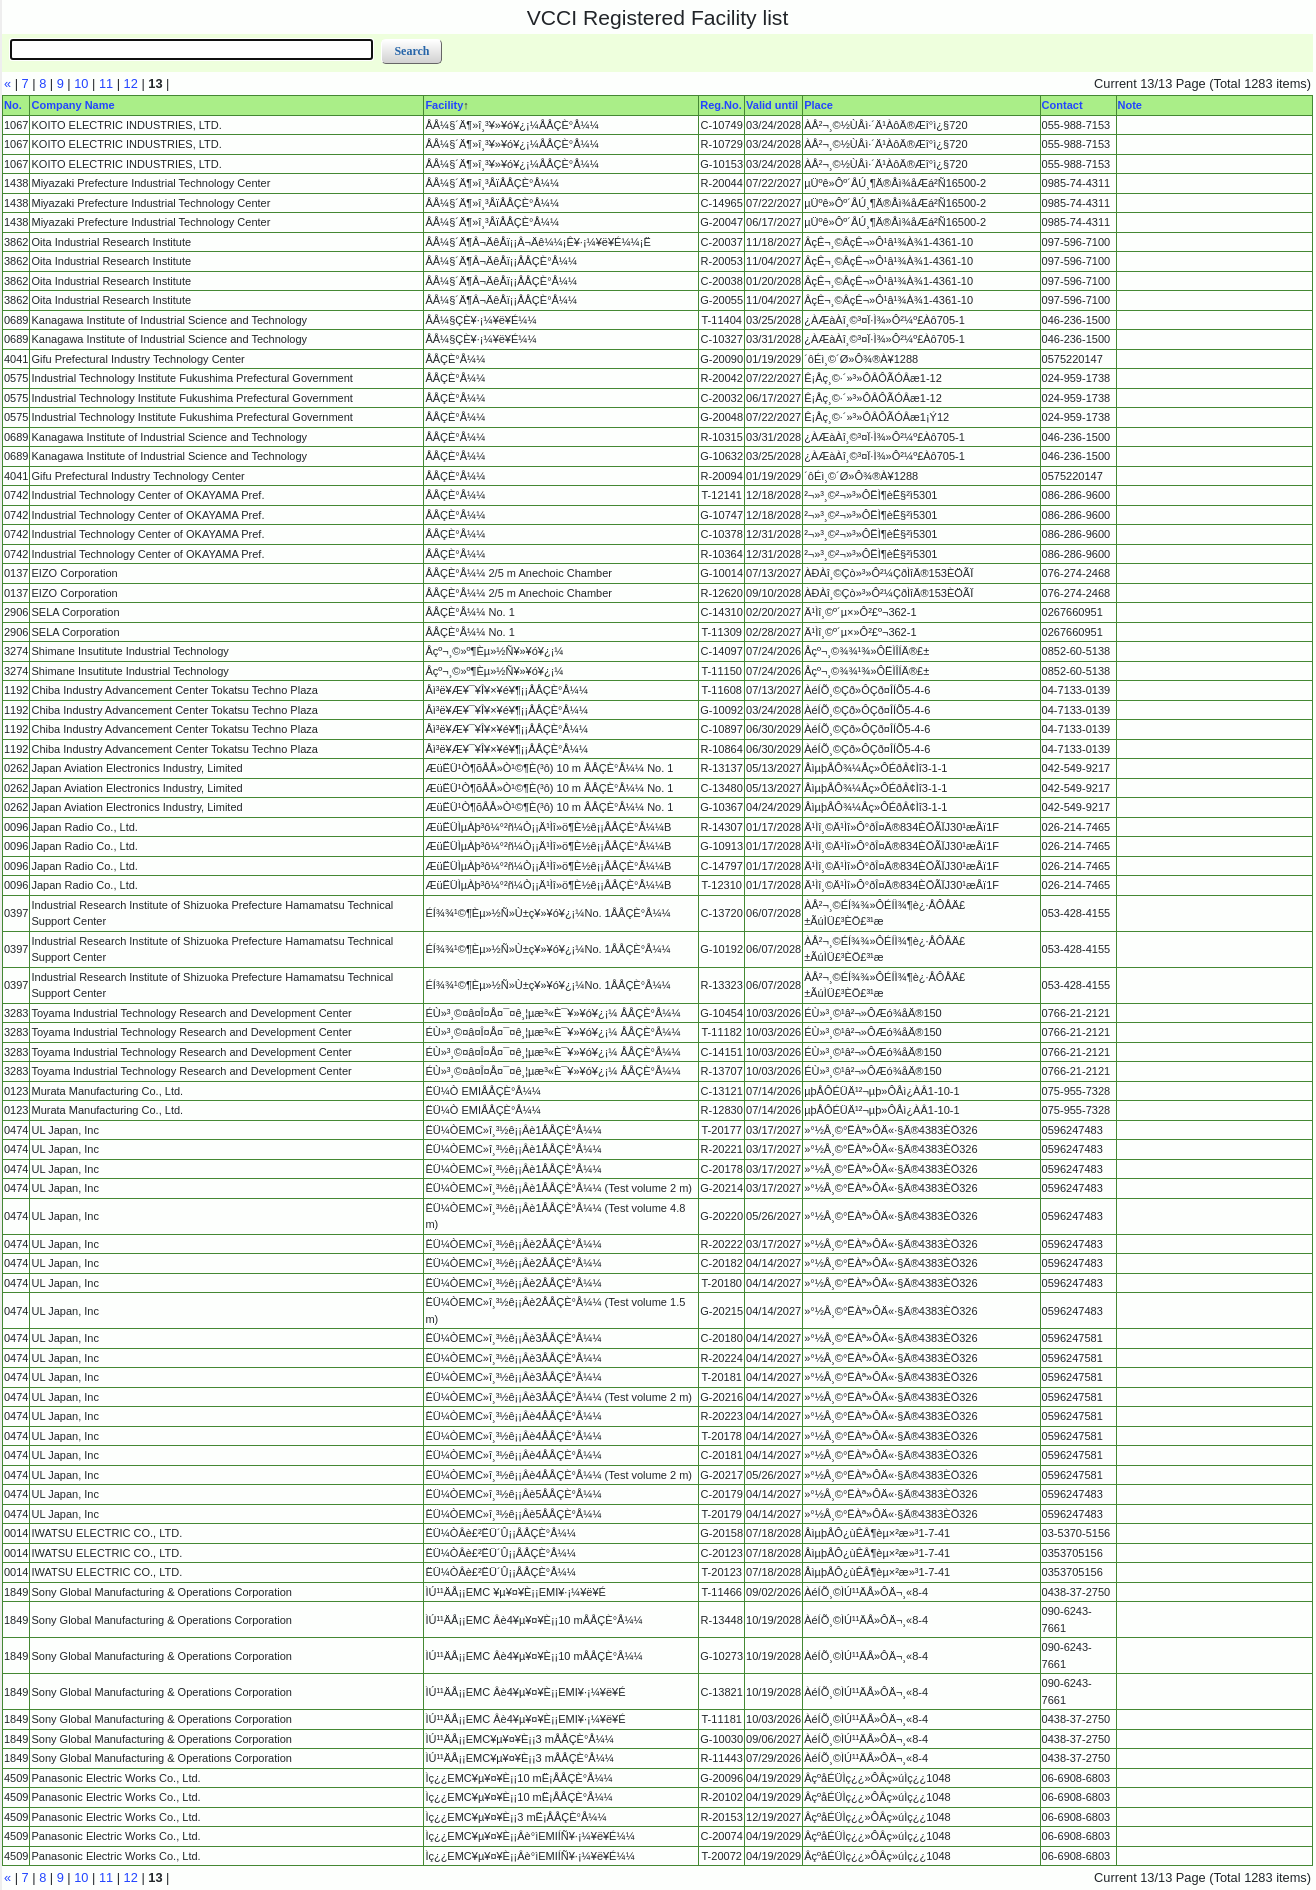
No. (13, 105)
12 (131, 83)
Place (818, 105)
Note (1130, 105)
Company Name (72, 105)
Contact (1062, 105)
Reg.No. (721, 105)
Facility (444, 105)
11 (106, 83)
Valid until (772, 105)
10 (81, 83)
